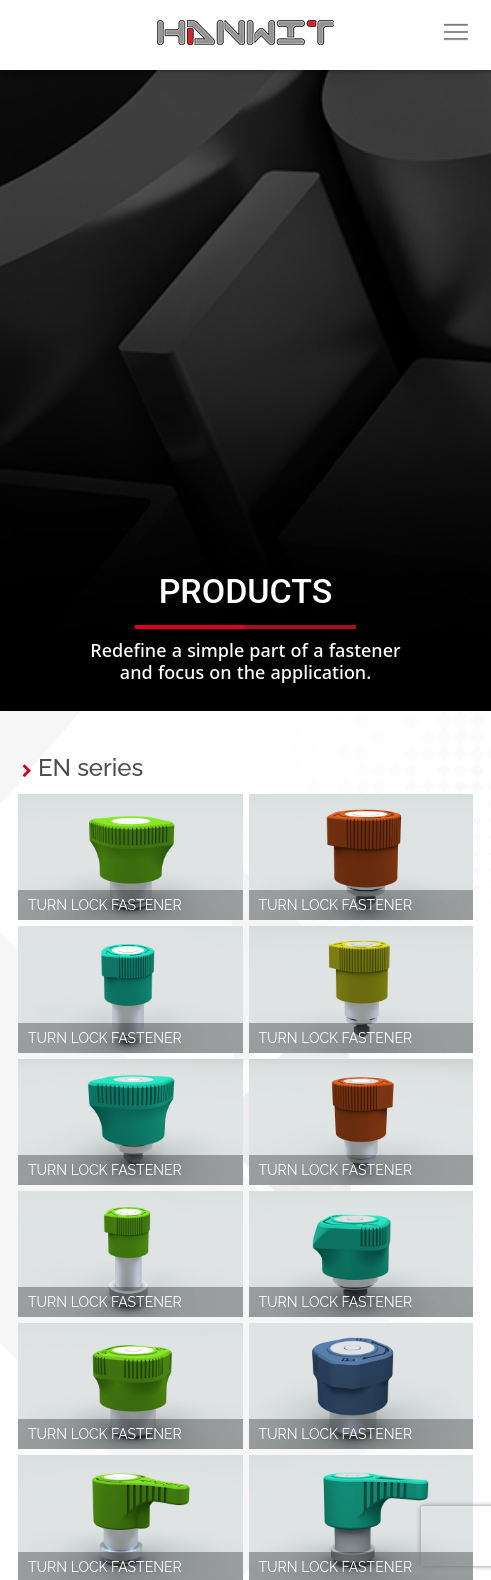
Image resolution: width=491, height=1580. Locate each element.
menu (456, 45)
